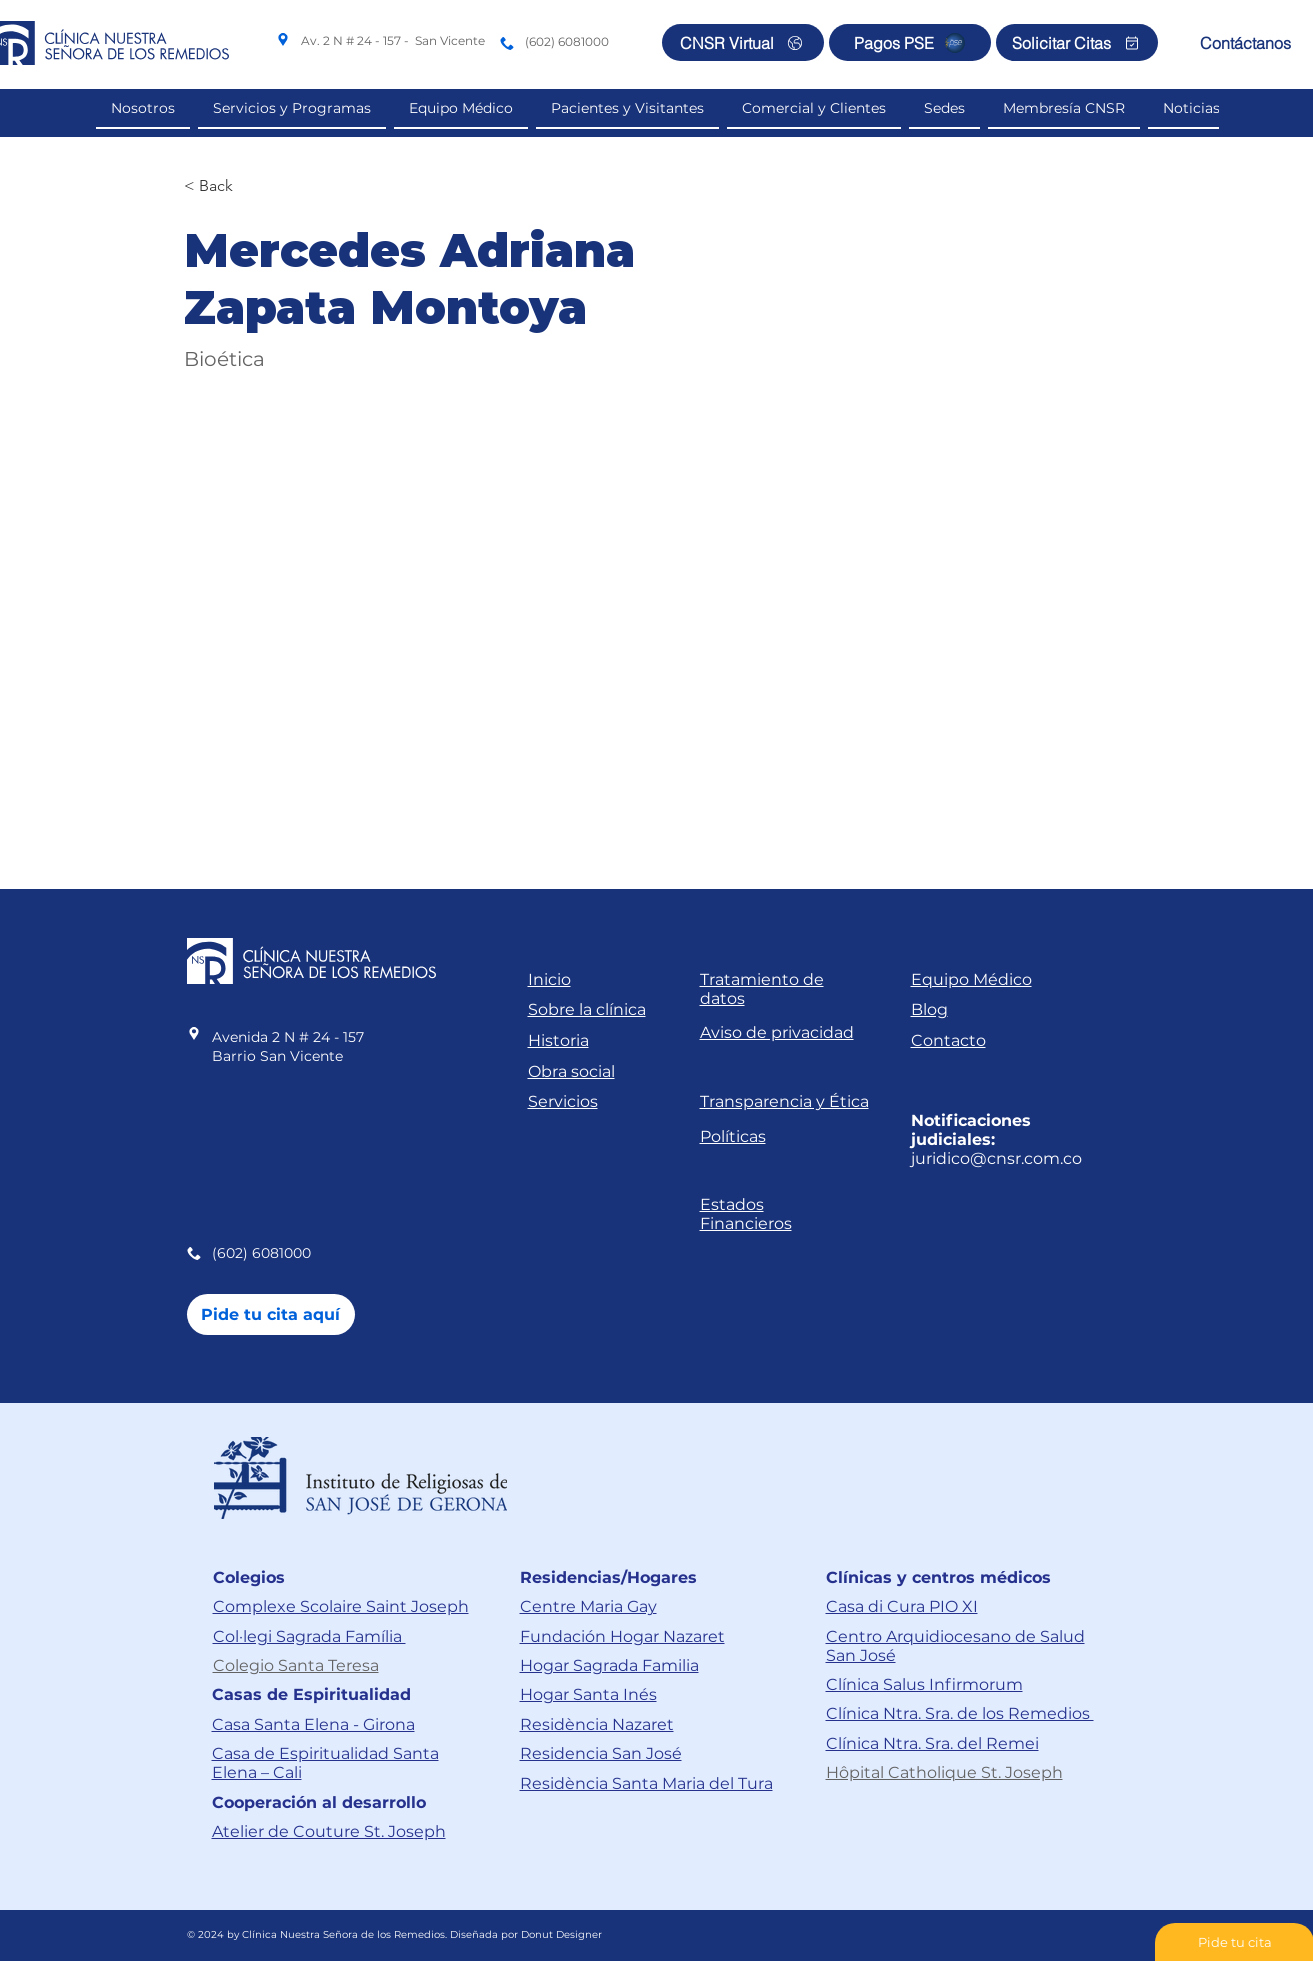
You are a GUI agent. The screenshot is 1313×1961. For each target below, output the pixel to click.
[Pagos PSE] (910, 42)
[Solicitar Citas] (1077, 42)
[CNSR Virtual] (743, 42)
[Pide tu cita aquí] (271, 1314)
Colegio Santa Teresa (296, 1665)
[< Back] (223, 186)
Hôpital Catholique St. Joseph (944, 1772)
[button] (814, 109)
